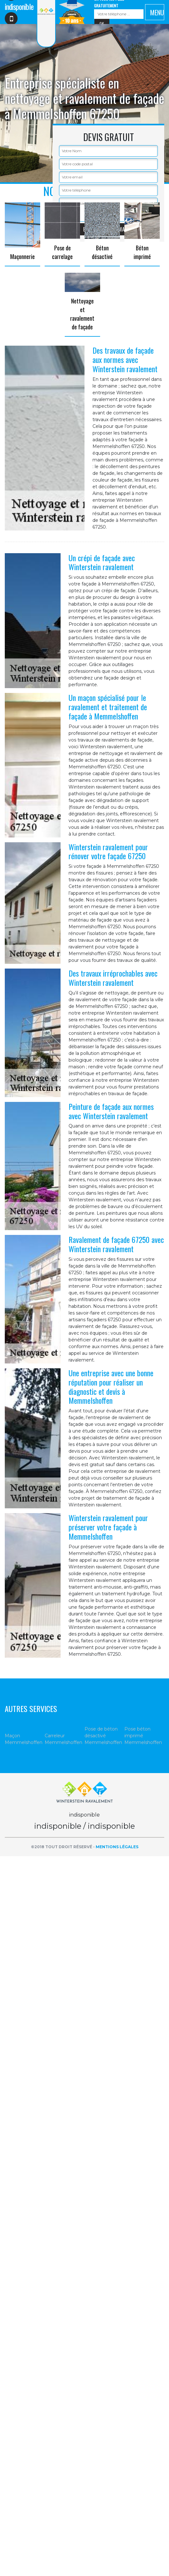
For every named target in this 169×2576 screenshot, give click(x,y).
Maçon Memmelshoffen (23, 1739)
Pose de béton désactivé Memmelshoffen (103, 1735)
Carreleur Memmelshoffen (63, 1739)
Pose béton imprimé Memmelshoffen (143, 1735)
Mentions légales (117, 1846)
